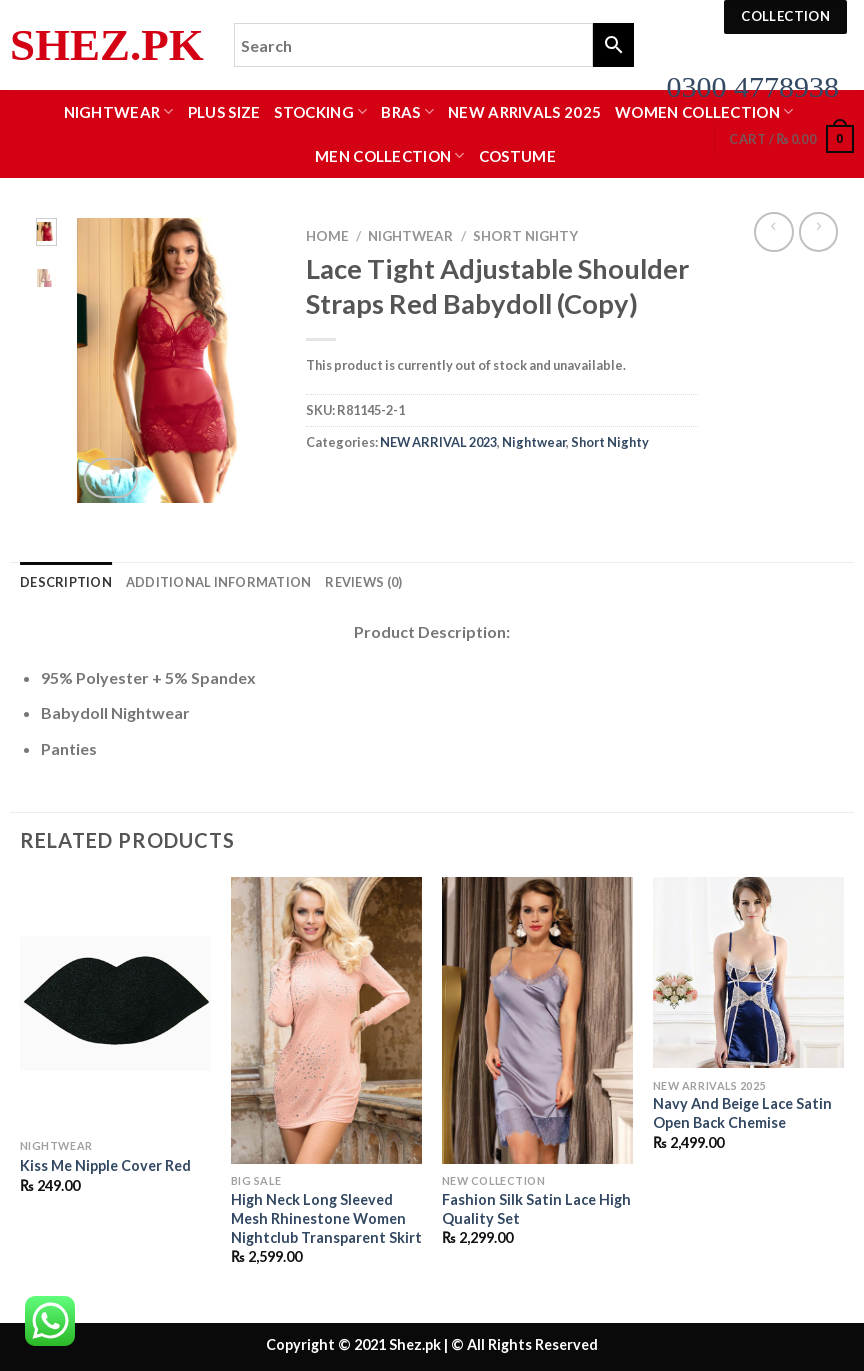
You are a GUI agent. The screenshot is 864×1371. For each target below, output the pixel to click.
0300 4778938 (753, 86)
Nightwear (119, 111)
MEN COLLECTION (390, 155)
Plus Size (224, 112)
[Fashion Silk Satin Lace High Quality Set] (537, 1020)
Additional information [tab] (219, 582)
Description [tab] (66, 582)
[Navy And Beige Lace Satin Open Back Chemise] (748, 972)
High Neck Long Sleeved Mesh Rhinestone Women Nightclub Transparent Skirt (326, 1218)
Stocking (320, 111)
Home (327, 236)
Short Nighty (525, 236)
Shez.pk (107, 45)
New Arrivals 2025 (524, 112)
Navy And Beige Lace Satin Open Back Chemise (742, 1113)
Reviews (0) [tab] (363, 582)
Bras (407, 111)
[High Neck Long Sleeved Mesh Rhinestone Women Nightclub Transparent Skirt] (326, 1020)
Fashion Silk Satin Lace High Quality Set (536, 1209)
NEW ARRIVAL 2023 (438, 442)
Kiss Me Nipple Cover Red (105, 1165)
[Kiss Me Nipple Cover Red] (115, 1003)
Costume (517, 156)
